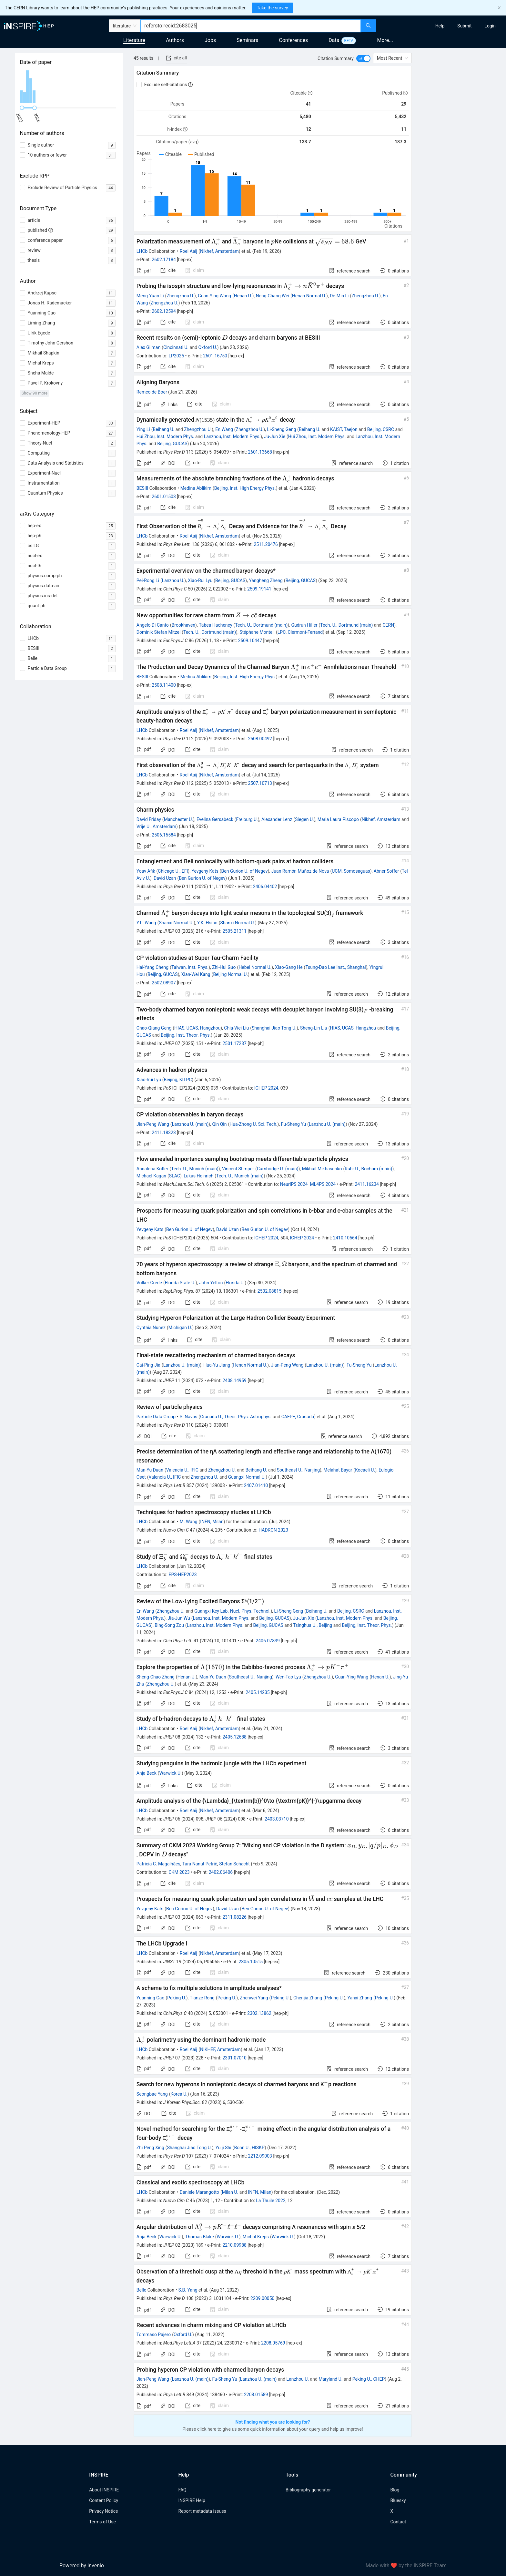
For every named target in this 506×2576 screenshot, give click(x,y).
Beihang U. (163, 429)
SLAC (174, 1175)
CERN (388, 625)
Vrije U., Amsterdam (156, 826)
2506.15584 (164, 834)
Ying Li (143, 429)
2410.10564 (345, 1237)
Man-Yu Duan (150, 1470)
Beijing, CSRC (380, 429)
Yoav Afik (146, 871)
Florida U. (235, 1282)
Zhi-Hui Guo (224, 967)
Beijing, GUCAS (172, 443)
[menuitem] (440, 25)
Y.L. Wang (146, 922)
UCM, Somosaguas (351, 871)
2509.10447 (250, 640)
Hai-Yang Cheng (152, 967)
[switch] (363, 58)
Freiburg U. (247, 819)
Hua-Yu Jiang (216, 1365)
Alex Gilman (148, 347)
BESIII (142, 488)
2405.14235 (258, 1692)
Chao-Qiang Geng (154, 1028)
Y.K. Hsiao (207, 922)
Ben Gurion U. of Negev (244, 871)
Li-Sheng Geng (281, 429)
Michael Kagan (151, 1175)
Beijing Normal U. (230, 974)
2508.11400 (164, 685)
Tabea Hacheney (215, 625)
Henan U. (243, 295)
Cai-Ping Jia (148, 1365)
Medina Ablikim (195, 488)
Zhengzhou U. (180, 295)
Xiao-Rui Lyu (200, 580)
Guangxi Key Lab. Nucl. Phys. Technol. (232, 1611)
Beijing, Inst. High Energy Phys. (245, 488)
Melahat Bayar (337, 1470)
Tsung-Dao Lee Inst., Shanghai (335, 967)
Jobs (210, 40)
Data (334, 40)
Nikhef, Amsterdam (219, 251)
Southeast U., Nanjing (298, 1470)
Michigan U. (180, 1327)
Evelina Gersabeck (215, 819)
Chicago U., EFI (173, 871)
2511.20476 (266, 544)
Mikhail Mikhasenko (322, 1168)
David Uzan (165, 878)
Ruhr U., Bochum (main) (368, 1168)
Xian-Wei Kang (195, 974)
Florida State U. (180, 1282)
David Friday (149, 819)
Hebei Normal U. (254, 967)
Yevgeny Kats (204, 871)
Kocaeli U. (365, 1470)
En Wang (224, 429)
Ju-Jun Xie (274, 436)
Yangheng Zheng (265, 580)
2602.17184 (164, 259)
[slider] (22, 108)
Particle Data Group (156, 1416)
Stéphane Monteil (257, 632)
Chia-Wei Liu (236, 1028)
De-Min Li (339, 295)
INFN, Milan (211, 1521)
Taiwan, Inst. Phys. (189, 967)
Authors (175, 40)
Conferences (293, 40)
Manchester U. (178, 819)
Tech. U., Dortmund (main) (261, 625)
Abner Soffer (386, 871)
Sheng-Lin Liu (313, 1028)
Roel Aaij (188, 251)
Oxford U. (207, 347)
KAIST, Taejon (344, 429)
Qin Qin (219, 1124)
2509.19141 (259, 588)
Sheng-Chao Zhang (156, 1676)
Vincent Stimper (238, 1168)
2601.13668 (260, 452)
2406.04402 (265, 886)
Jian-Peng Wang (153, 1124)
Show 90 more (35, 393)
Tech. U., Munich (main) (194, 1168)
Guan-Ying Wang (214, 295)
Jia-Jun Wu (179, 1618)
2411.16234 (367, 1184)
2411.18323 (164, 1132)
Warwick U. (170, 1773)
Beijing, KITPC (178, 1079)
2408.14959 (234, 1380)
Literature (134, 40)
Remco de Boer (152, 392)
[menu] (441, 25)
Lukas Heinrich (198, 1175)
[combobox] (250, 25)
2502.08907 (164, 982)
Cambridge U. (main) (278, 1168)
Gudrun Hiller (304, 625)
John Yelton (211, 1282)
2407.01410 (256, 1485)
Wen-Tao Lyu (288, 1676)
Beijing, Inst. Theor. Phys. (186, 1035)
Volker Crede (149, 1282)
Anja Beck (147, 1773)
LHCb (142, 251)
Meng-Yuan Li (150, 295)
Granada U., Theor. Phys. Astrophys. (235, 1416)
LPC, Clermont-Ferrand (300, 632)
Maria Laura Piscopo (338, 819)
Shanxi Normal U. (176, 922)
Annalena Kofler (152, 1168)
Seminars (247, 40)
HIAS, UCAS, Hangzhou (197, 1028)
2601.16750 (215, 355)
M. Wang (188, 1521)
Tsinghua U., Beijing (312, 1625)
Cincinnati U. (175, 347)
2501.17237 (234, 1043)
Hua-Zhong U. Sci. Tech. (253, 1124)
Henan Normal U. (309, 295)
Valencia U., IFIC (182, 1470)
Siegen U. (304, 819)
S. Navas (188, 1416)
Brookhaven (183, 625)
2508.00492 (260, 738)
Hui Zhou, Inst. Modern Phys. (165, 436)
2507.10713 (260, 783)
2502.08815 (270, 1291)
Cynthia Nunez (151, 1327)
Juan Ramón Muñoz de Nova (300, 871)
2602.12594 (164, 311)
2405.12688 (234, 1737)
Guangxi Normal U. (247, 1477)
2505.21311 (234, 931)
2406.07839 (268, 1640)
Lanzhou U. (173, 580)
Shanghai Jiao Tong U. (274, 1028)
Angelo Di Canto (153, 625)
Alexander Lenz (276, 819)
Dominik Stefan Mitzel (158, 632)
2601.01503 (164, 496)
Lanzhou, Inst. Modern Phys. (232, 436)
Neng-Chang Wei (272, 295)
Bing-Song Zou (169, 1625)
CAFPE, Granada (297, 1416)
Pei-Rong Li (148, 580)
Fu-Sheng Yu (293, 1124)
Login (490, 25)
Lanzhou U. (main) (190, 1124)
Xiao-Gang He (288, 967)
